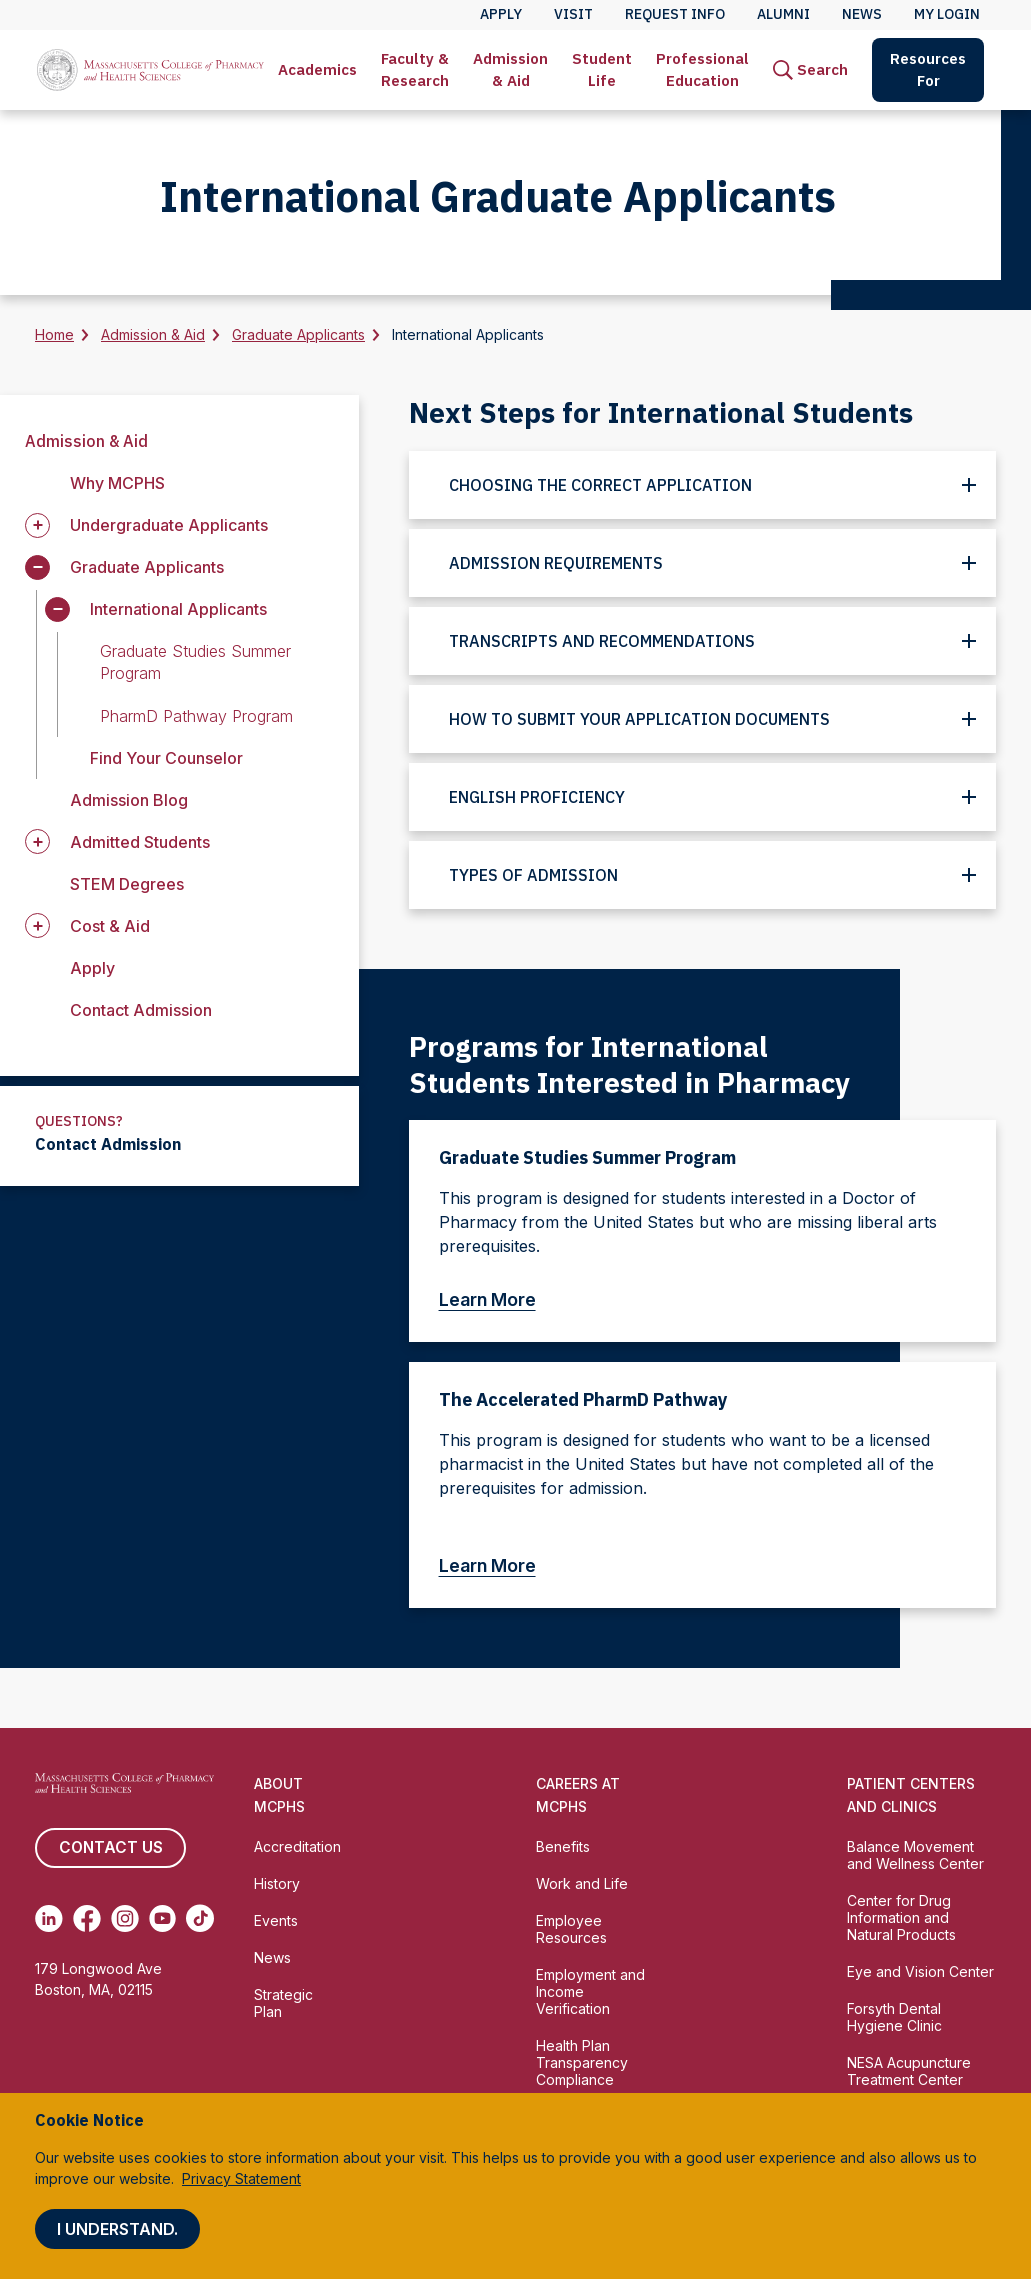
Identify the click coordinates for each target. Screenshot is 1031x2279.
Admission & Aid (510, 69)
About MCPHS (279, 1795)
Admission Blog (129, 800)
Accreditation (297, 1846)
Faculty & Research (415, 69)
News (272, 1957)
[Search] (810, 70)
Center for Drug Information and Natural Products (901, 1917)
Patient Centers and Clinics (911, 1795)
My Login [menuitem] (947, 14)
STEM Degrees (127, 884)
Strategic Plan (283, 2003)
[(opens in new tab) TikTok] (200, 1918)
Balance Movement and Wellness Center (915, 1855)
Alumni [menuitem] (783, 14)
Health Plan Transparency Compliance (582, 2062)
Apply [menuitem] (501, 14)
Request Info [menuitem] (675, 14)
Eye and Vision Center (920, 1971)
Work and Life (582, 1883)
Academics (317, 69)
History (277, 1883)
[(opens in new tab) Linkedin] (49, 1918)
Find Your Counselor (166, 758)
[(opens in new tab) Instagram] (125, 1918)
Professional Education (702, 69)
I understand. (117, 2229)
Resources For (928, 69)
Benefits (563, 1846)
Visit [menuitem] (573, 14)
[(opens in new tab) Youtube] (163, 1918)
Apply (92, 968)
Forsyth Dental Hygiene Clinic (894, 2017)
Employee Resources (571, 1929)
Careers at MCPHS (578, 1795)
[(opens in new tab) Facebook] (87, 1918)
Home (54, 334)
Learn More (497, 1299)
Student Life (602, 69)
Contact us (110, 1848)
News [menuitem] (862, 14)
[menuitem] (317, 70)
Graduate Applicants (298, 334)
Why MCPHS (117, 483)
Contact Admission (141, 1010)
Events (276, 1920)
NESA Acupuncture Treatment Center (909, 2071)
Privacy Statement (241, 2178)
